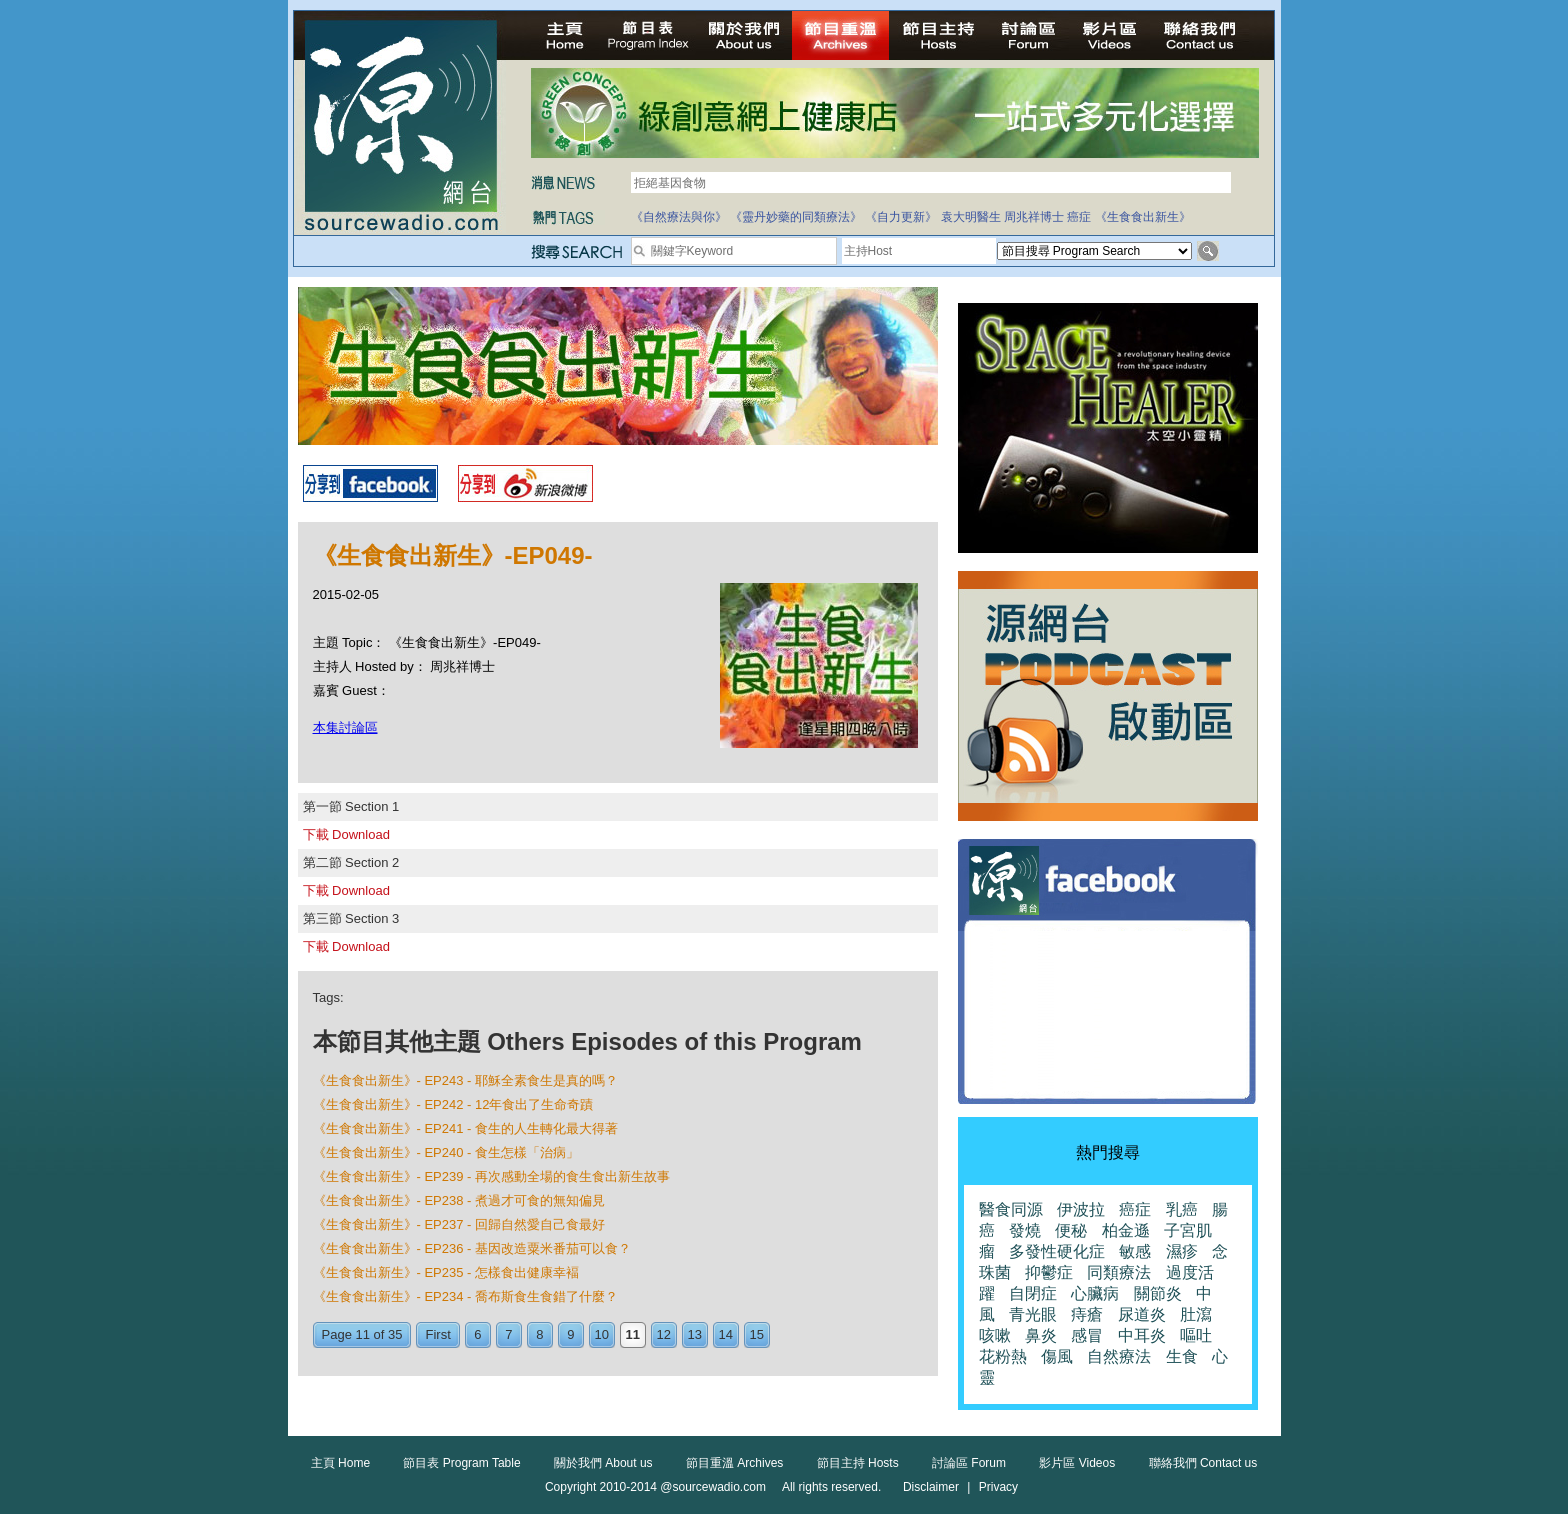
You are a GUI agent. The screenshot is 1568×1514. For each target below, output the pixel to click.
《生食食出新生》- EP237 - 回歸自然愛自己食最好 (459, 1224)
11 (633, 1334)
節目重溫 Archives (734, 1463)
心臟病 (1095, 1293)
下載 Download (346, 834)
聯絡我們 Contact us (1203, 1463)
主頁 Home (340, 1463)
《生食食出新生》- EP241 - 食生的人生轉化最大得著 (466, 1128)
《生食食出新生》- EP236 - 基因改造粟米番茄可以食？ (472, 1248)
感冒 (1087, 1335)
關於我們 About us (603, 1463)
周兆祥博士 (1034, 217)
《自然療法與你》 (679, 217)
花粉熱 (1003, 1356)
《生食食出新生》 (1143, 217)
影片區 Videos (1077, 1463)
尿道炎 (1142, 1314)
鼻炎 (1041, 1335)
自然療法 (1119, 1356)
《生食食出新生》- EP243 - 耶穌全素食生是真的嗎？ (466, 1080)
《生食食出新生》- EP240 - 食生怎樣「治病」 (446, 1152)
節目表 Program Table (461, 1463)
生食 (1182, 1356)
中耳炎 (1142, 1335)
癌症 (1079, 217)
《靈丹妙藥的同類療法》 (796, 217)
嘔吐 (1196, 1335)
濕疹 (1182, 1251)
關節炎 (1158, 1293)
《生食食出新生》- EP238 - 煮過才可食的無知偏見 (459, 1200)
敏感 (1135, 1251)
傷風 (1057, 1356)
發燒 (1025, 1230)
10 (602, 1334)
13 (695, 1334)
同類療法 (1119, 1272)
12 (664, 1334)
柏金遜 (1126, 1230)
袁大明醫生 (971, 217)
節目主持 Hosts (858, 1463)
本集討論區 (345, 727)
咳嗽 (995, 1335)
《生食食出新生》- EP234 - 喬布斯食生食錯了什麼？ (466, 1296)
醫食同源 (1011, 1209)
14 (726, 1334)
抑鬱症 (1049, 1272)
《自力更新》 (901, 217)
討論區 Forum (969, 1463)
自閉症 (1033, 1293)
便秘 (1071, 1230)
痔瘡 (1087, 1314)
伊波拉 (1081, 1209)
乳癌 (1182, 1209)
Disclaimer (931, 1487)
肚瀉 (1196, 1314)
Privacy (998, 1487)
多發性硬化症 (1057, 1251)
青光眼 (1033, 1314)
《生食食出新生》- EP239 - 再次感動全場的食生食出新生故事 (492, 1176)
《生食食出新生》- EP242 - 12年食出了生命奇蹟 (453, 1104)
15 (757, 1334)
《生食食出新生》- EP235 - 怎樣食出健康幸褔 (446, 1272)
